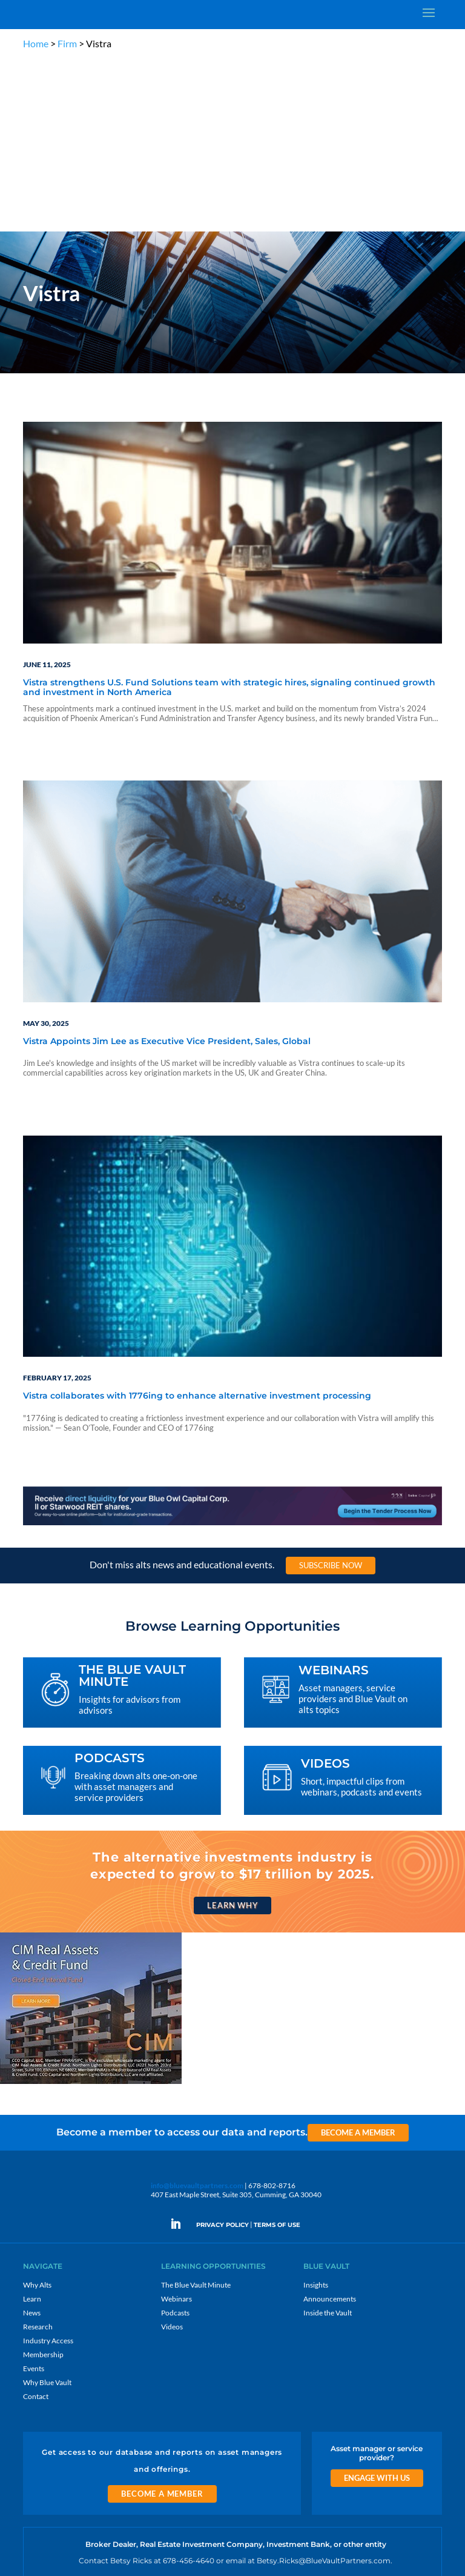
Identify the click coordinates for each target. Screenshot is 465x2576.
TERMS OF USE (277, 2052)
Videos (172, 2153)
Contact (35, 2223)
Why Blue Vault (47, 2209)
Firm (67, 43)
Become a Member (358, 1960)
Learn (32, 2126)
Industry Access (48, 2167)
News (32, 2140)
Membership (43, 2181)
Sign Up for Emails (323, 2438)
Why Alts (37, 2112)
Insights (315, 2112)
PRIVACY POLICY (222, 2052)
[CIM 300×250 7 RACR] (91, 1910)
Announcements (329, 2126)
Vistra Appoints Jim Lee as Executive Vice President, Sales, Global (167, 869)
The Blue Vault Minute (196, 2112)
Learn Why (232, 1732)
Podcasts (175, 2140)
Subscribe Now (330, 1392)
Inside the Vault (327, 2140)
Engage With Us (377, 2305)
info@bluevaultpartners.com (197, 2012)
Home (35, 43)
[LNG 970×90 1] (232, 1351)
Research (38, 2153)
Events (33, 2195)
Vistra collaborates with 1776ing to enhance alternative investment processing (197, 1223)
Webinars (176, 2126)
